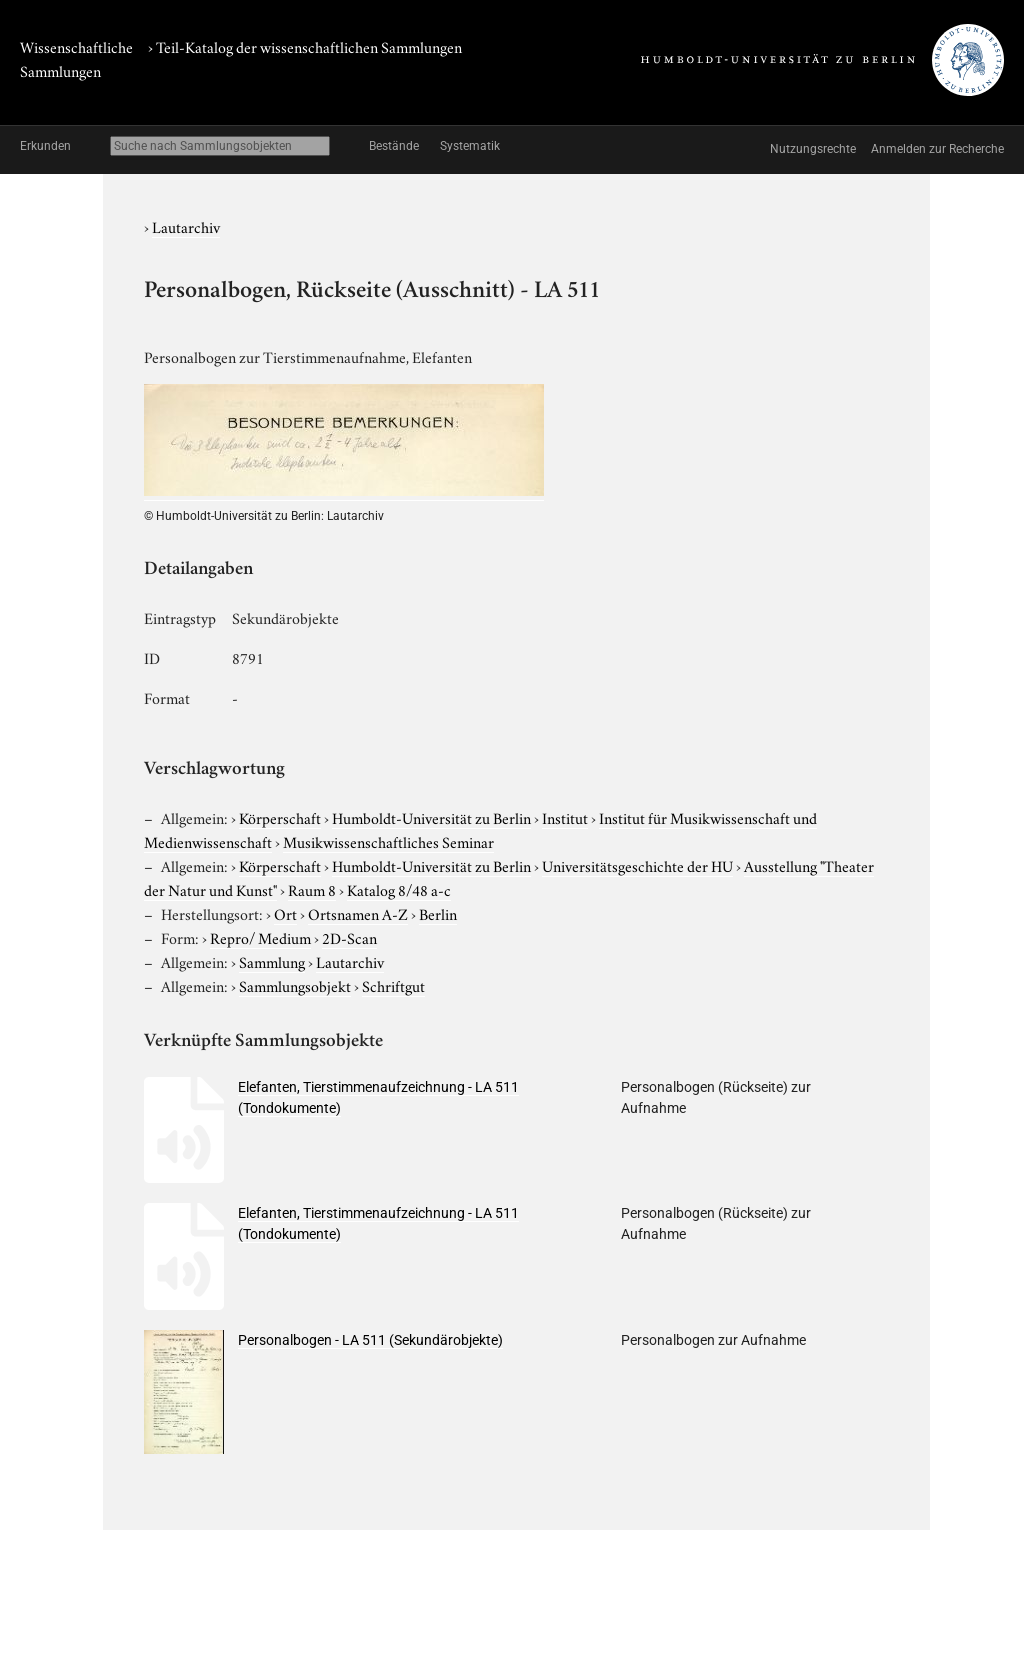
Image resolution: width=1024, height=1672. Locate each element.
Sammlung (272, 961)
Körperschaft (280, 817)
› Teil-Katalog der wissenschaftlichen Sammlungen (305, 46)
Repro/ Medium (260, 937)
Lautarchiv (186, 226)
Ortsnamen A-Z (358, 913)
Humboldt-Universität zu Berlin (431, 817)
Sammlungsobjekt (295, 985)
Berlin (438, 913)
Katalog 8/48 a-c (399, 889)
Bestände (394, 146)
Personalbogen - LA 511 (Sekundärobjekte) (370, 1340)
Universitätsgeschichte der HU (637, 865)
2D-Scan (349, 937)
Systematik (470, 146)
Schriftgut (393, 985)
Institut (565, 817)
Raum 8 (312, 889)
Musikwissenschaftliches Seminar (388, 841)
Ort (285, 913)
